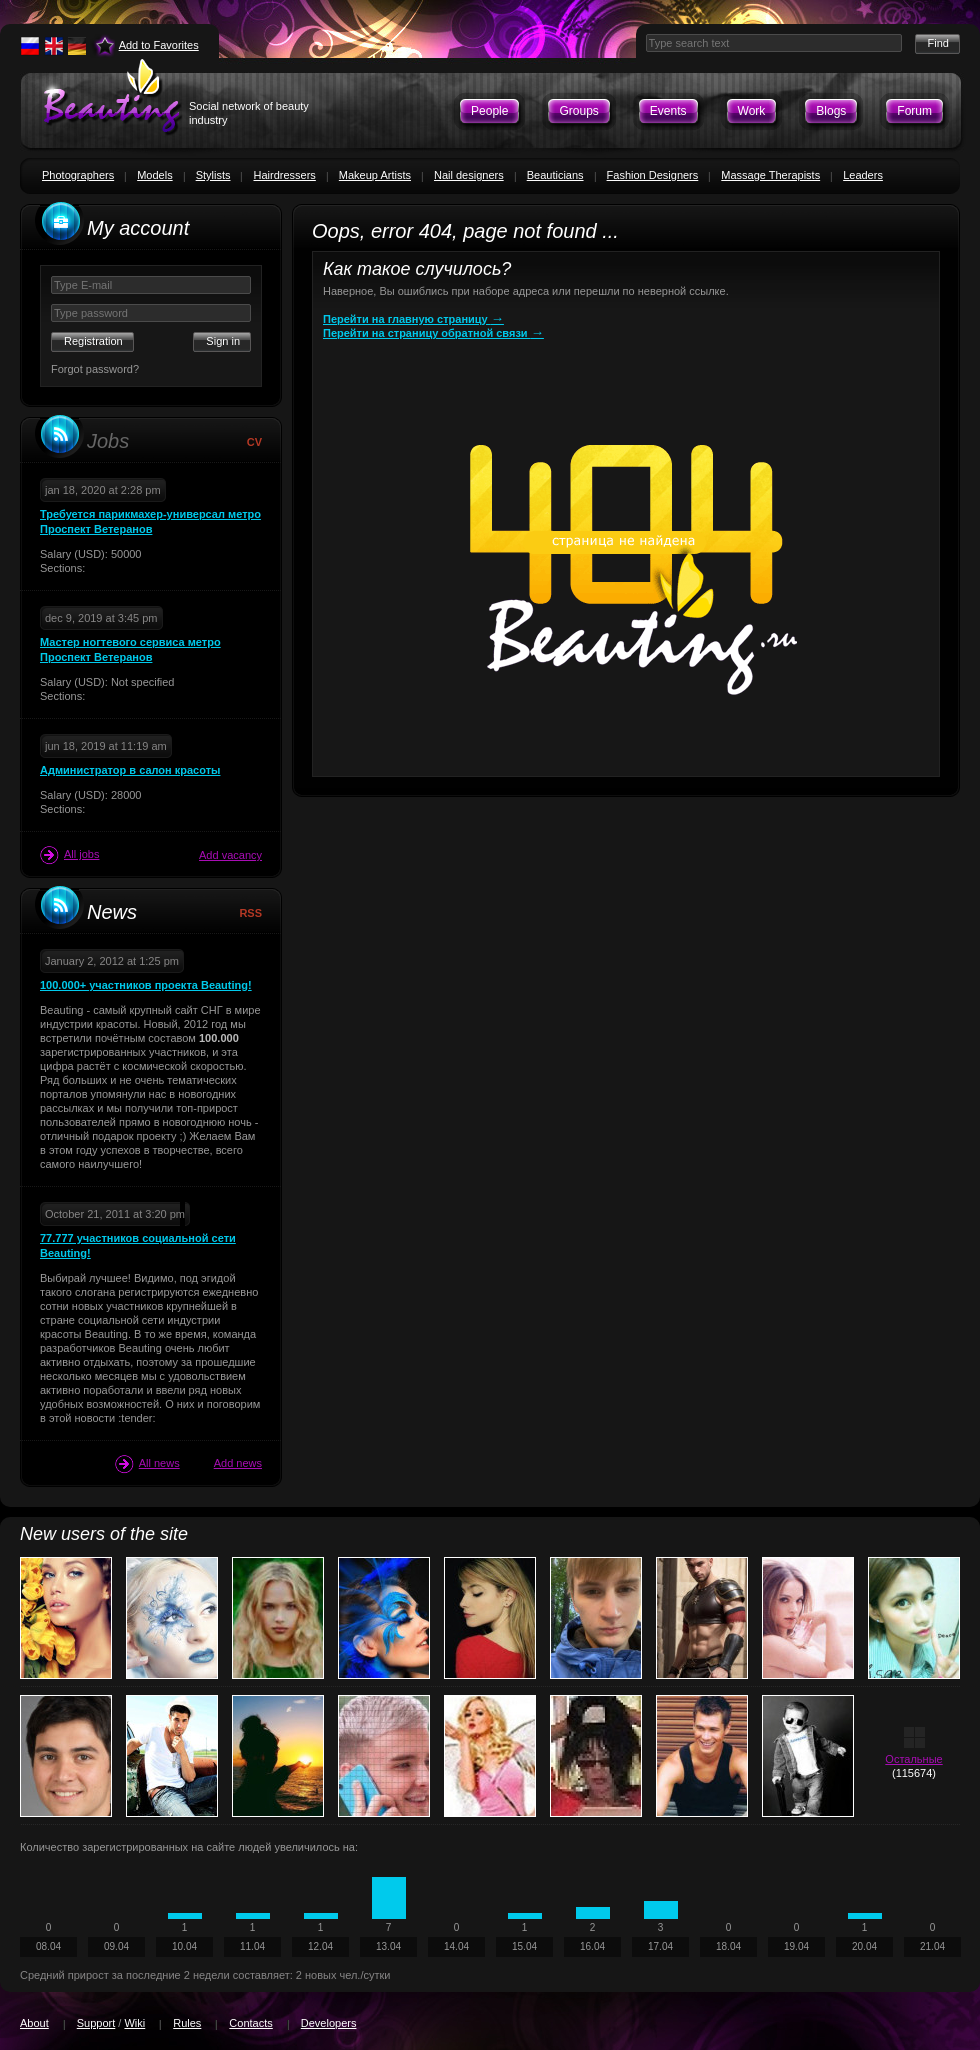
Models (154, 175)
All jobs (69, 855)
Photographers (78, 175)
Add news (238, 1463)
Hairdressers (284, 175)
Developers (329, 2023)
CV (254, 442)
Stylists (213, 175)
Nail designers (469, 175)
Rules (187, 2023)
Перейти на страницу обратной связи (433, 333)
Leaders (863, 175)
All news (147, 1464)
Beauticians (555, 175)
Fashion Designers (653, 175)
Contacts (250, 2023)
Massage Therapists (770, 175)
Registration (93, 341)
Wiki (134, 2023)
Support (96, 2023)
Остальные (913, 1759)
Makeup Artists (375, 175)
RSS (250, 913)
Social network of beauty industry (249, 113)
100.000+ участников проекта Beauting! (146, 985)
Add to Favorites (159, 45)
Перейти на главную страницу (413, 319)
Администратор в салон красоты (130, 770)
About (34, 2023)
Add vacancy (230, 855)
